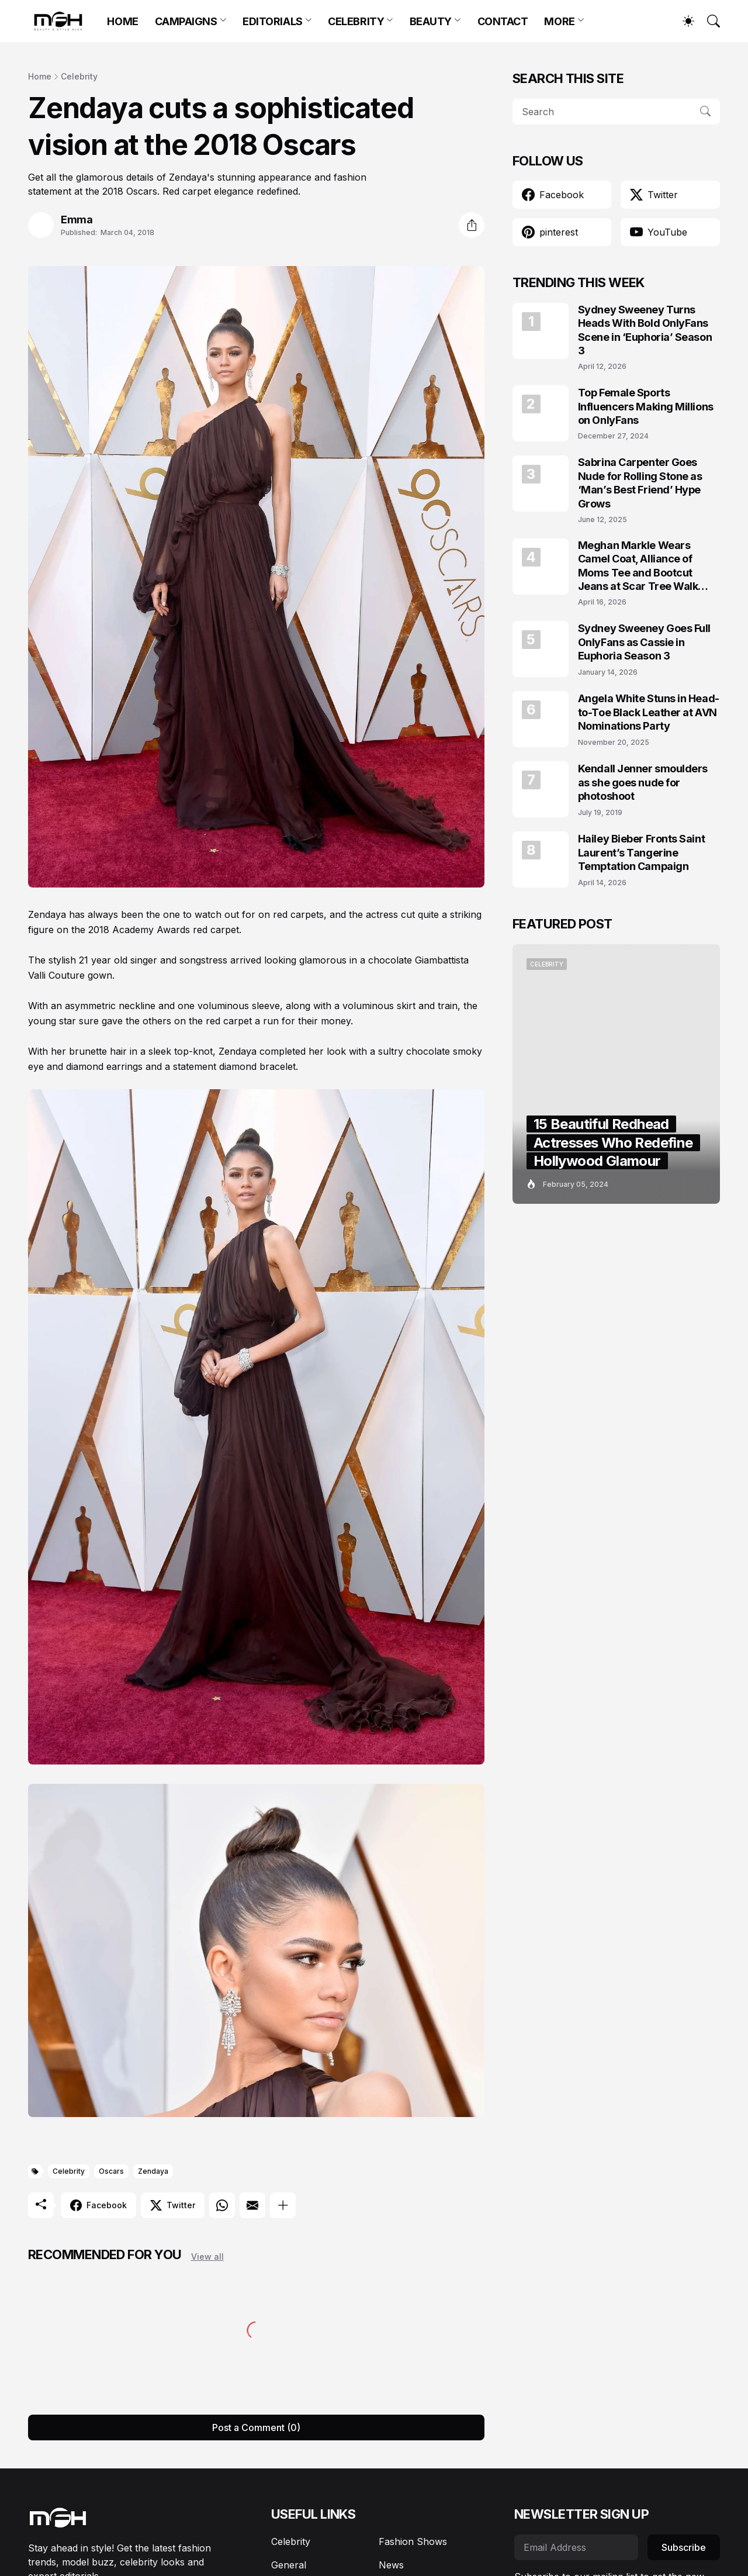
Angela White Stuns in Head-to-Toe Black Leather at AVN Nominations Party (648, 712)
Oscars (111, 2171)
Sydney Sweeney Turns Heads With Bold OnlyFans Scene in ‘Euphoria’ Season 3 (645, 330)
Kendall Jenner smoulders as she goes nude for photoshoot (643, 782)
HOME (122, 21)
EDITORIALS (273, 21)
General (288, 2565)
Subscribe (684, 2547)
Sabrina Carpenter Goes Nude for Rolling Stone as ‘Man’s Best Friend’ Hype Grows (640, 482)
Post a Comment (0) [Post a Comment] (256, 2427)
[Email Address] (576, 2547)
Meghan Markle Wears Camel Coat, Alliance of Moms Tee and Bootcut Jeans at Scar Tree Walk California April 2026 (638, 566)
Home (39, 76)
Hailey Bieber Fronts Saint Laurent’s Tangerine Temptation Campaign (641, 852)
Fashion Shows (413, 2541)
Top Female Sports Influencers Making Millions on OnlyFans (646, 406)
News (391, 2565)
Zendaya (153, 2171)
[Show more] (283, 2205)
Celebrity (79, 76)
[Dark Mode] (682, 21)
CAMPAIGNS (186, 21)
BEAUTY (431, 21)
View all (207, 2256)
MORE (559, 21)
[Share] (471, 225)
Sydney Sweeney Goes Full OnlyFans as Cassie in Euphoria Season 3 (644, 642)
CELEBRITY (356, 21)
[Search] (708, 21)
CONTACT (502, 21)
